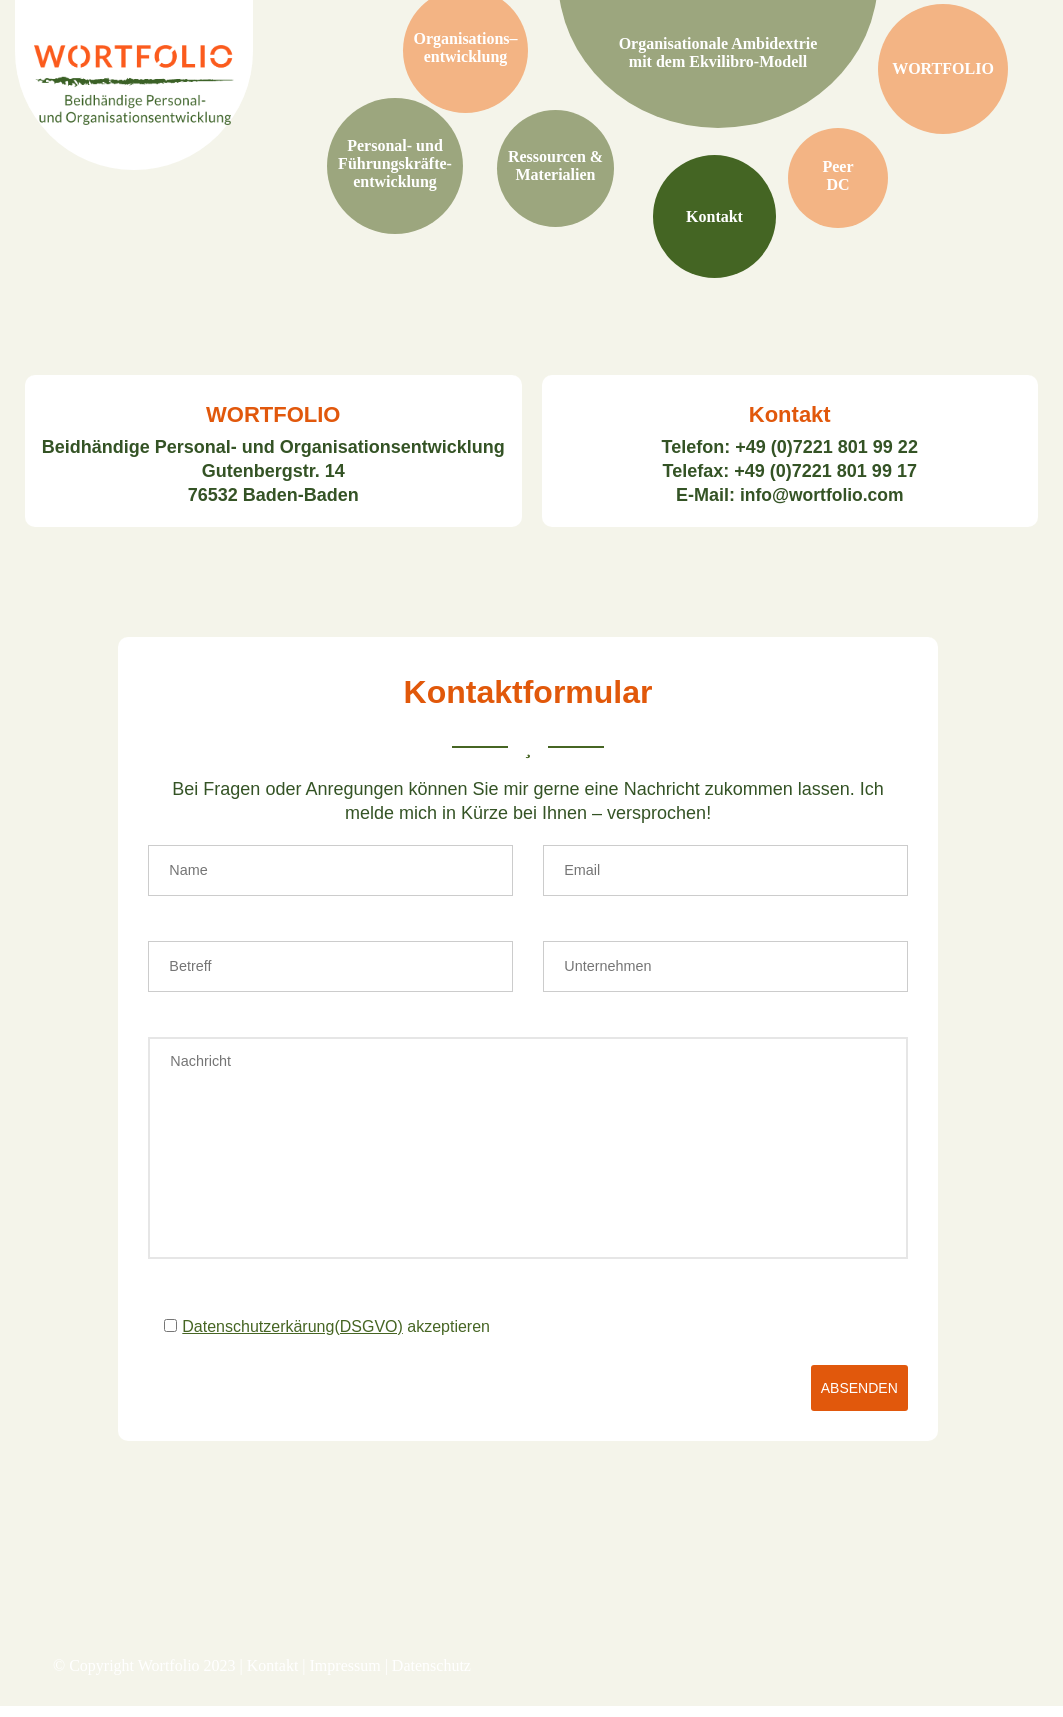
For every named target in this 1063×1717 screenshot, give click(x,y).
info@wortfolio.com (821, 497)
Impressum (345, 1676)
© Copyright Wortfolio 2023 (144, 1676)
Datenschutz (431, 1676)
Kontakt (273, 1676)
